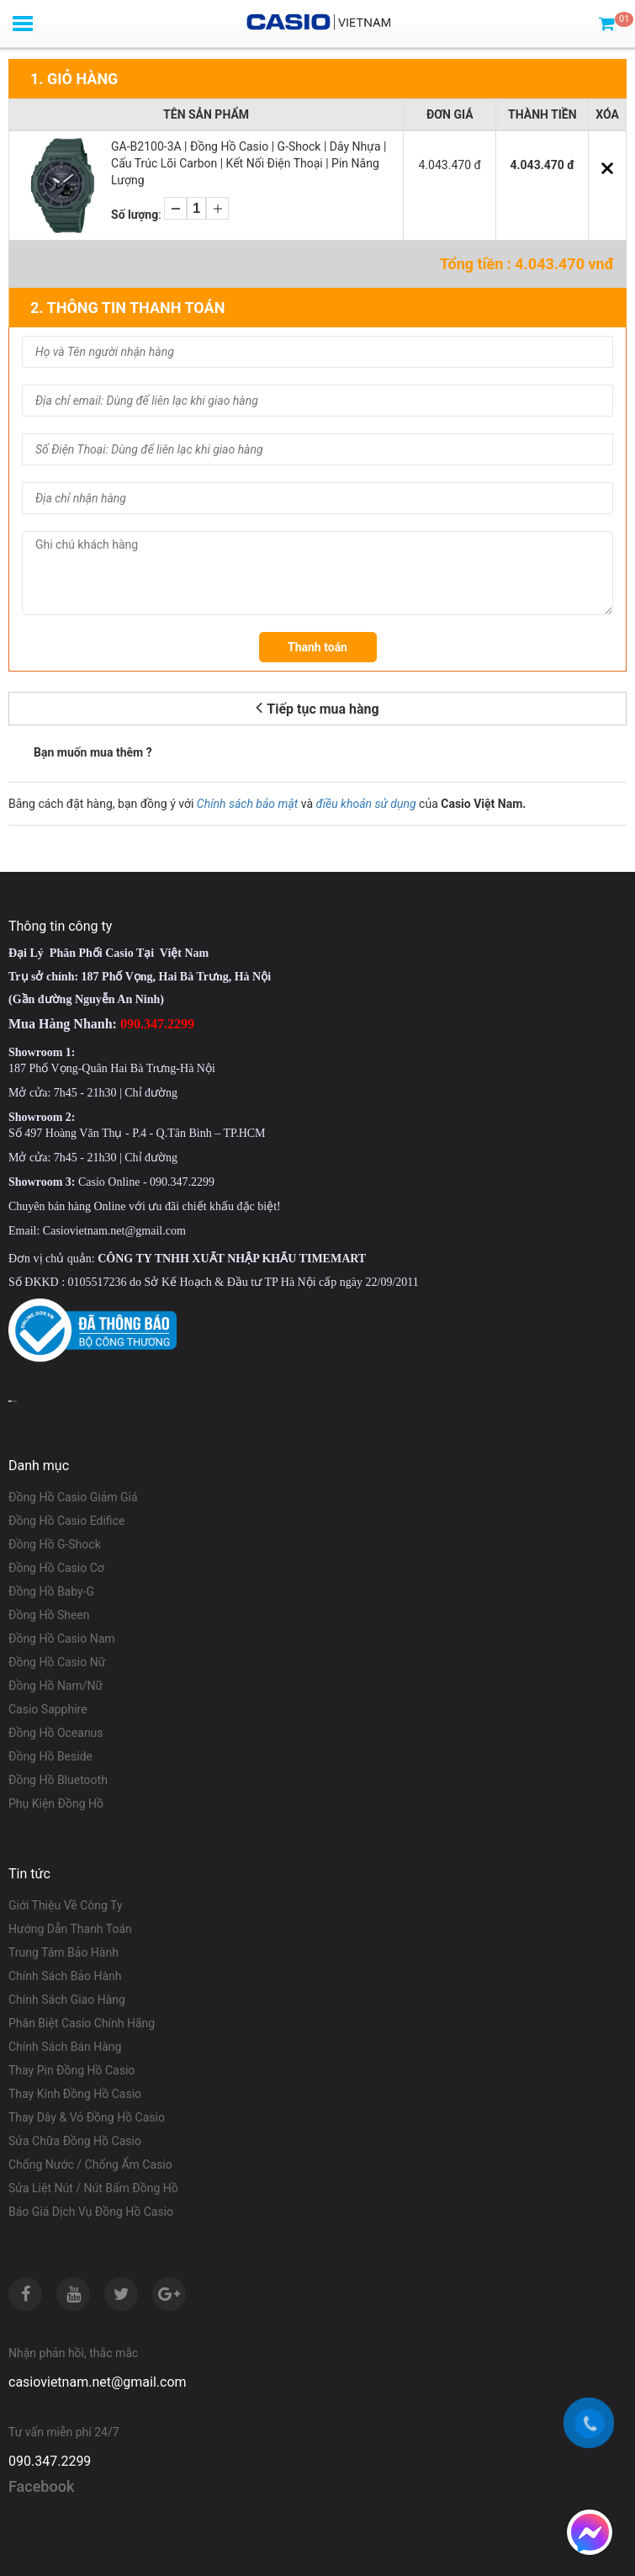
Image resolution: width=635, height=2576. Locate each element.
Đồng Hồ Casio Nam (61, 1638)
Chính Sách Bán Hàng (64, 2046)
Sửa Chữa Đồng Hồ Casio (74, 2141)
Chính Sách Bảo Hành (64, 1976)
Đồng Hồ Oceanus (55, 1732)
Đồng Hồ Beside (50, 1756)
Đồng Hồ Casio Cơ (56, 1568)
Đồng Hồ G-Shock (54, 1544)
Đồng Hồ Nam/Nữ (55, 1685)
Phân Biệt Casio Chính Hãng (81, 2023)
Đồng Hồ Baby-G (51, 1591)
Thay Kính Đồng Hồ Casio (74, 2094)
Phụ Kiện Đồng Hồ (55, 1803)
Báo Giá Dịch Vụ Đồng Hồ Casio (90, 2211)
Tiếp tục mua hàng (317, 707)
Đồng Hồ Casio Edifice (66, 1520)
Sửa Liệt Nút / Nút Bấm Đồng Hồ (93, 2188)
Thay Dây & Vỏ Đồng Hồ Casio (86, 2117)
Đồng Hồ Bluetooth (58, 1780)
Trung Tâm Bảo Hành (63, 1952)
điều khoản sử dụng (366, 803)
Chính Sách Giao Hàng (66, 1999)
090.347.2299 (49, 2461)
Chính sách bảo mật (247, 803)
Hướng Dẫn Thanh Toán (70, 1929)
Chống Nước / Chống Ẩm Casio (90, 2164)
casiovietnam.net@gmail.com (97, 2382)
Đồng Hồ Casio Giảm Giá (73, 1497)
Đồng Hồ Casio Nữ (56, 1662)
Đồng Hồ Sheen (49, 1615)
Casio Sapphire (47, 1709)
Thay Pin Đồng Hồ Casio (71, 2070)
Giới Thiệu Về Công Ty (65, 1905)
